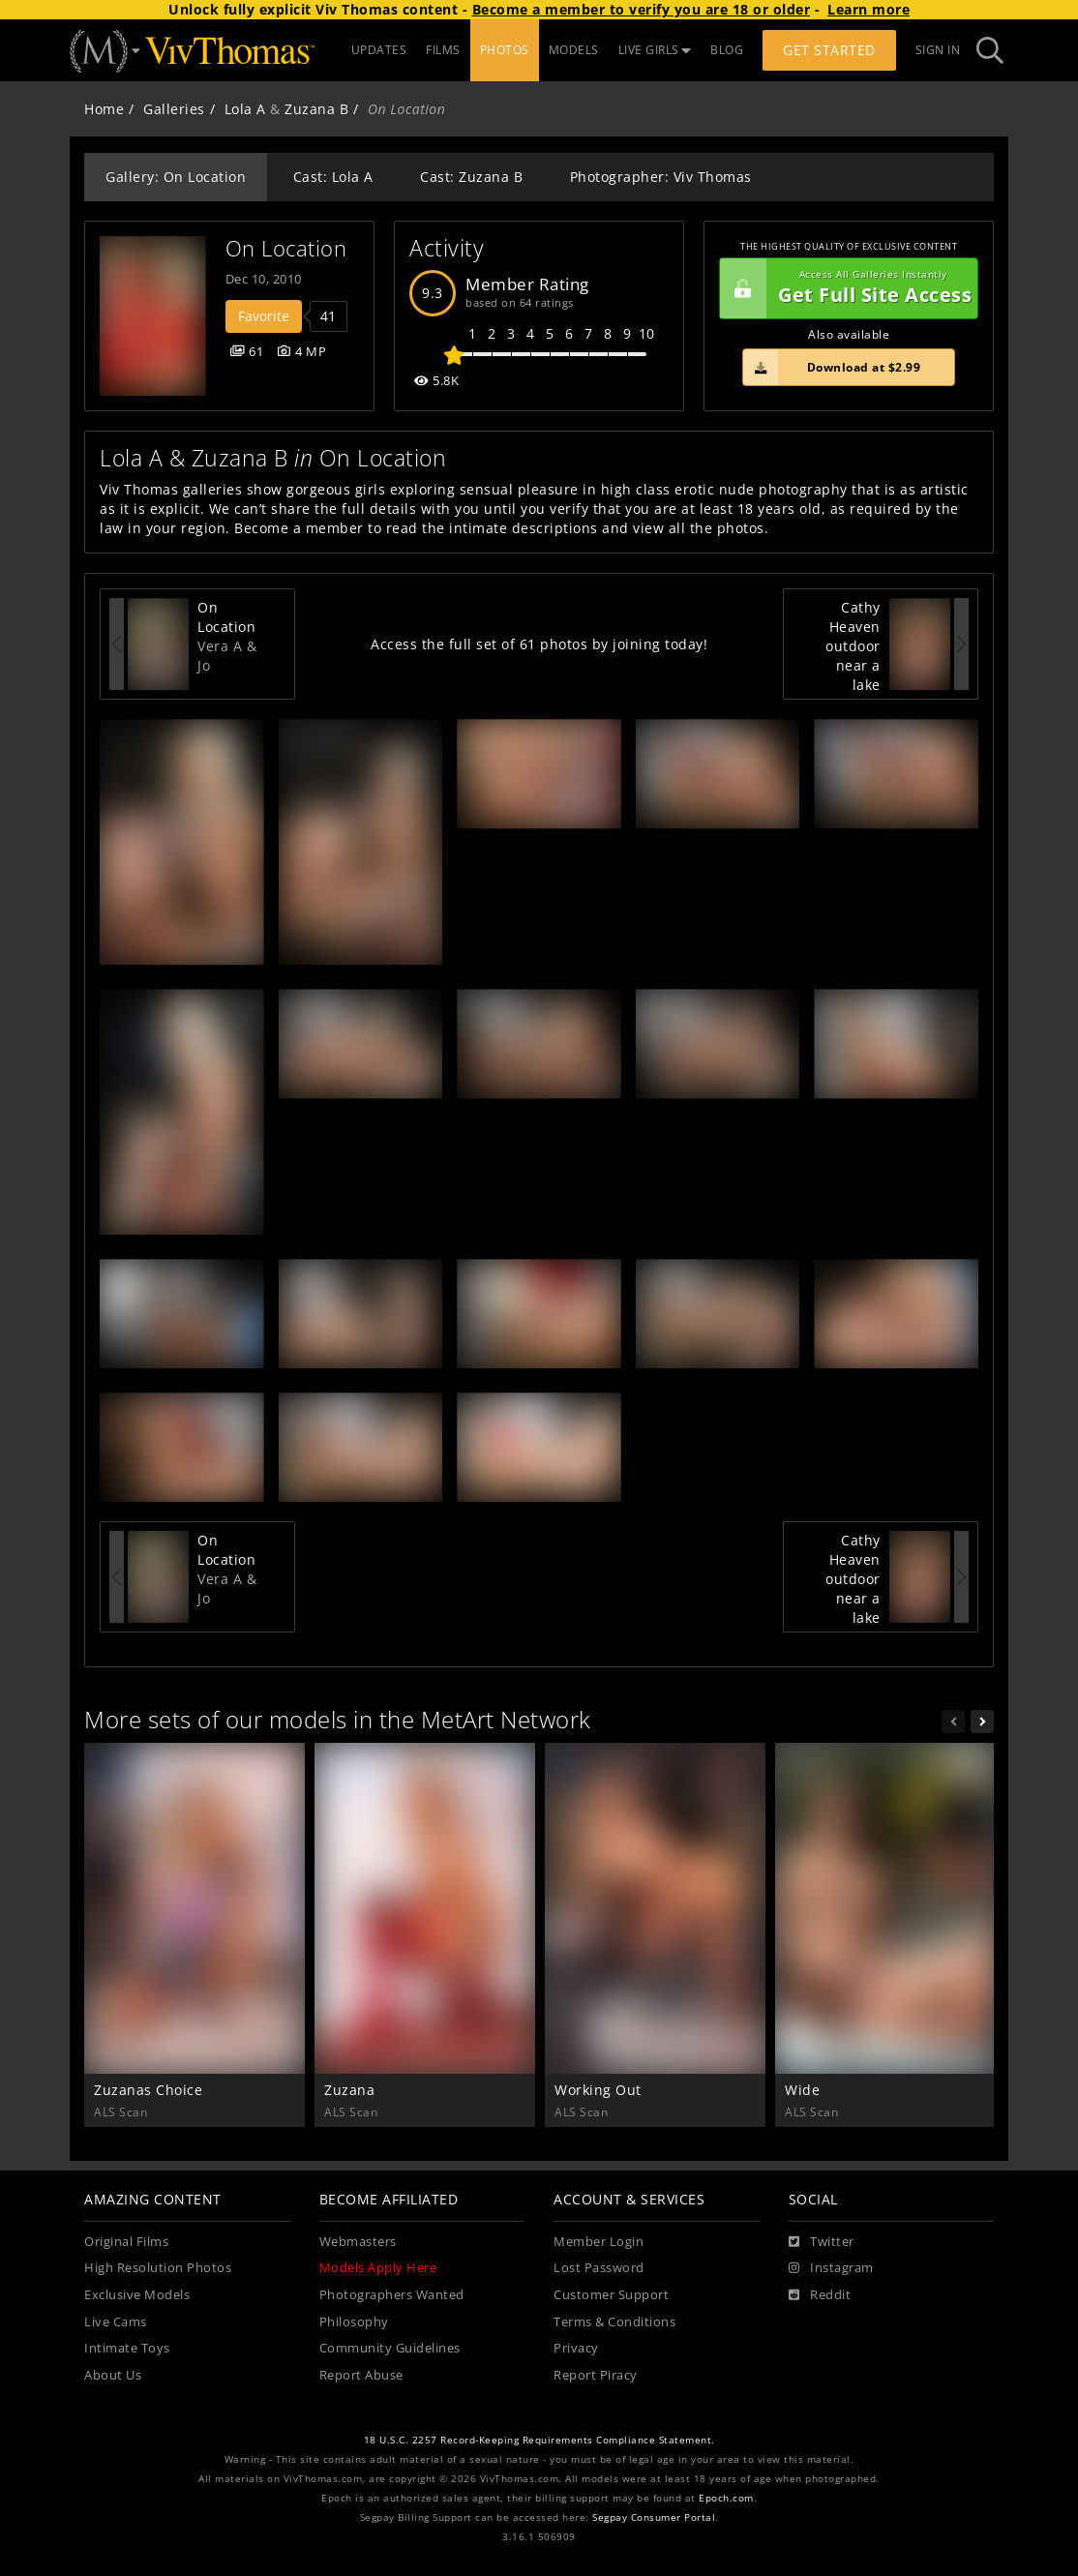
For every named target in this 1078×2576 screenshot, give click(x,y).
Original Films (126, 2241)
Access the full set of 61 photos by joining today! (539, 644)
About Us (112, 2375)
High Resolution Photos (157, 2268)
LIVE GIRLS (655, 50)
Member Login (599, 2241)
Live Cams (115, 2322)
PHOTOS (504, 50)
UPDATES (379, 50)
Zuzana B (316, 109)
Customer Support (611, 2295)
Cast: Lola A (333, 176)
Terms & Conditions (614, 2322)
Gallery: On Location (175, 176)
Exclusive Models (137, 2295)
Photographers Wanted (391, 2295)
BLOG (726, 50)
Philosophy (354, 2322)
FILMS (443, 50)
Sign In (938, 50)
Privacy (576, 2348)
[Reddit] (820, 2295)
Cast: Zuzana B (471, 176)
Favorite (263, 316)
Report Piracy (596, 2375)
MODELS (574, 50)
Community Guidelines (390, 2348)
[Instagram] (831, 2268)
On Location (286, 248)
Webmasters (358, 2241)
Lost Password (599, 2268)
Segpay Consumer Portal (653, 2517)
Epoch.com (726, 2498)
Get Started (829, 50)
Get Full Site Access (846, 288)
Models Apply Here (378, 2268)
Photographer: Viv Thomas (661, 176)
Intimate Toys (127, 2348)
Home (104, 109)
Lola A (245, 109)
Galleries (174, 109)
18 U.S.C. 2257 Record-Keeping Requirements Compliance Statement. (539, 2440)
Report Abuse (361, 2375)
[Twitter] (821, 2242)
